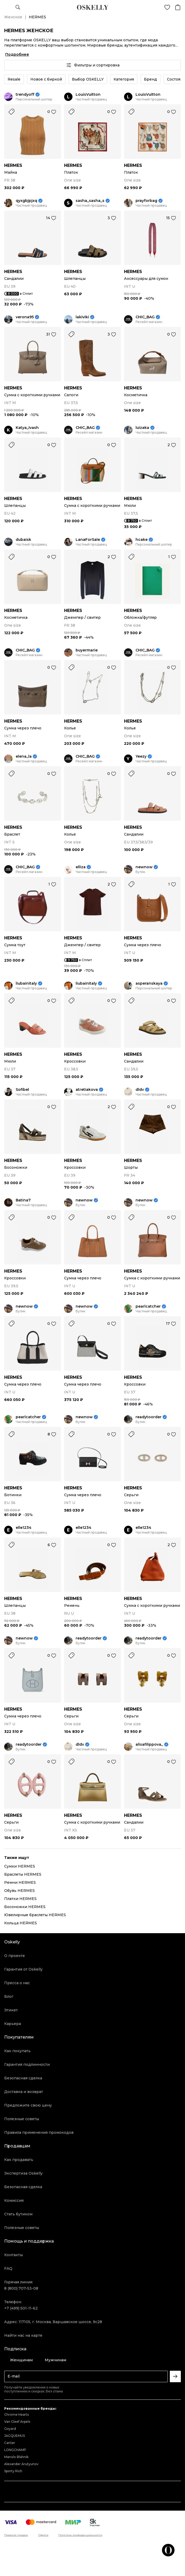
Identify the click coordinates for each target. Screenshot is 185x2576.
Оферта (43, 2535)
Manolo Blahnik (16, 2457)
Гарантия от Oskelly (23, 1969)
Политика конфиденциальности (80, 2535)
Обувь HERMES (19, 1890)
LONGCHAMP (15, 2450)
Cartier (9, 2443)
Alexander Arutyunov (21, 2464)
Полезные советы (21, 2119)
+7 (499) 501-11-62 (21, 2308)
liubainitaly (26, 983)
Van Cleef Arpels (17, 2422)
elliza (81, 867)
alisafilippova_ (149, 1744)
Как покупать (17, 2051)
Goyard (10, 2429)
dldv (140, 1089)
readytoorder (148, 1417)
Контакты (13, 2254)
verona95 (25, 317)
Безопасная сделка (23, 2078)
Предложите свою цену (28, 2105)
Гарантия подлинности (27, 2064)
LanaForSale (88, 539)
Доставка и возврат (23, 2091)
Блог (8, 1996)
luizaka (142, 427)
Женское (13, 17)
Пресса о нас (17, 1983)
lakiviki (82, 317)
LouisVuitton (88, 94)
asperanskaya (149, 983)
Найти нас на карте (23, 2335)
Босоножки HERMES (25, 1906)
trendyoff (25, 94)
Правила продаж (16, 2535)
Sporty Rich (13, 2471)
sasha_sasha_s (90, 200)
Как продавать (18, 2159)
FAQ (8, 2268)
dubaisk (23, 539)
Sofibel (22, 1089)
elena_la (24, 756)
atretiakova (87, 1089)
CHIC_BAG (145, 317)
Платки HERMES (20, 1898)
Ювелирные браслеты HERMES (35, 1915)
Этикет (11, 2010)
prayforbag (146, 200)
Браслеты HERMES (22, 1874)
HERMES (13, 165)
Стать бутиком (18, 2214)
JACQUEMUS (14, 2436)
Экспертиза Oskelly (23, 2173)
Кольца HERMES (20, 1923)
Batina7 (23, 1200)
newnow (144, 867)
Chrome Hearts (16, 2414)
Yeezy (141, 756)
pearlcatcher (148, 1306)
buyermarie (87, 650)
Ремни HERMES (20, 1882)
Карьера (12, 2023)
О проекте (14, 1955)
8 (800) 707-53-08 (21, 2288)
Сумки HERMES (19, 1866)
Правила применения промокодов (39, 2132)
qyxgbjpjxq (26, 200)
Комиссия (14, 2200)
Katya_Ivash (27, 427)
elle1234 (23, 1527)
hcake (142, 539)
